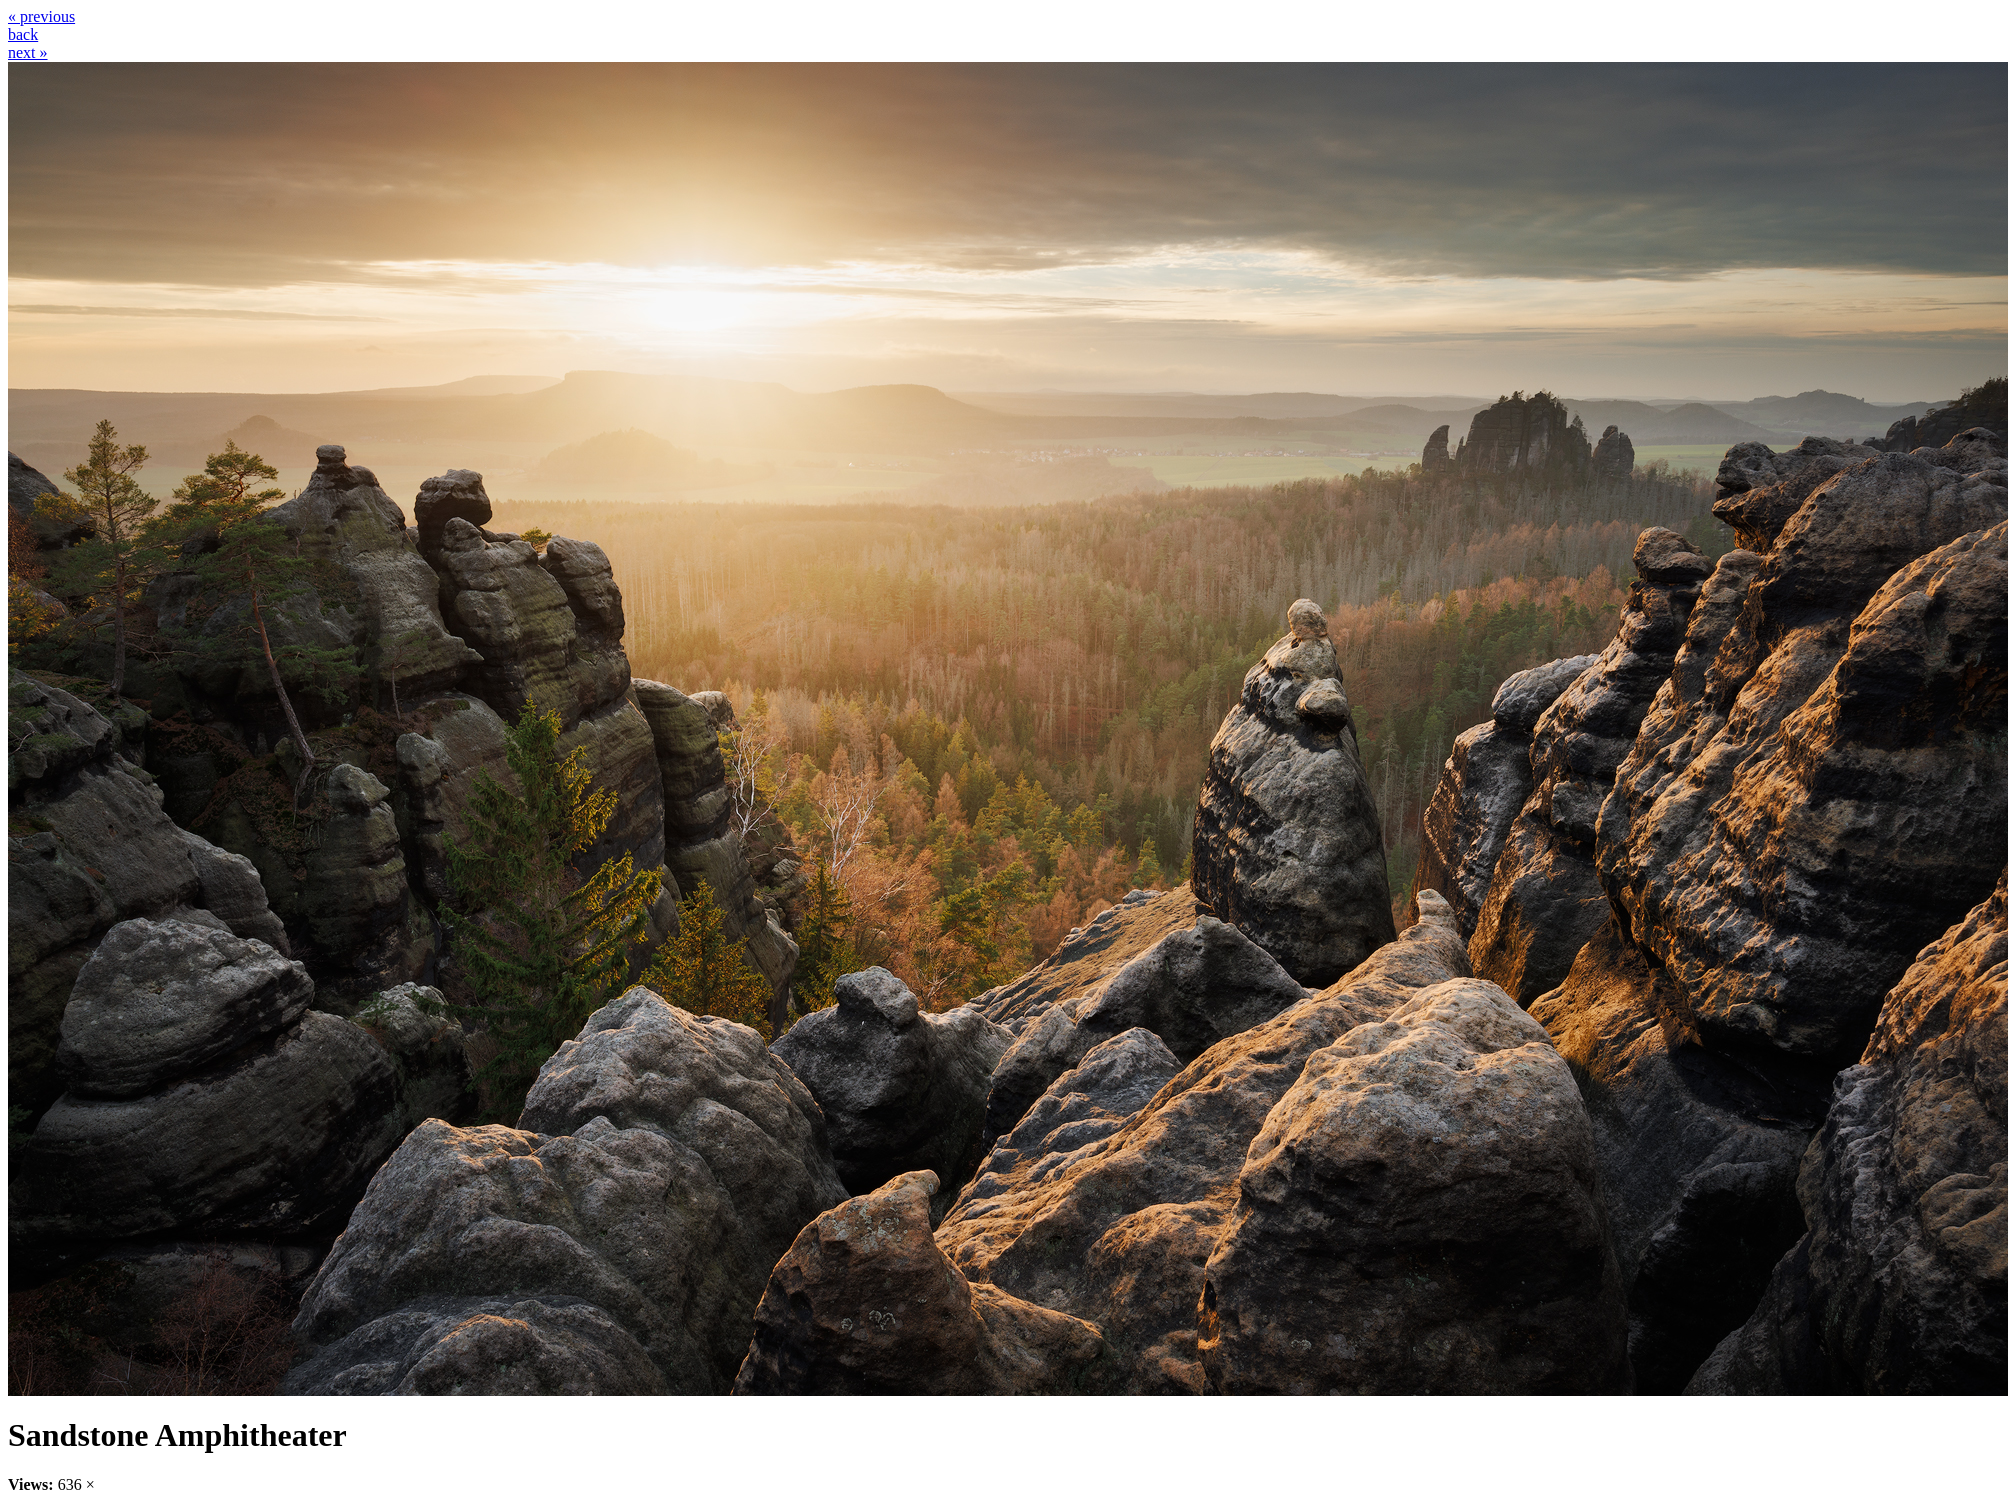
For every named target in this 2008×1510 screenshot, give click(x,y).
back (23, 34)
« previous (41, 16)
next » (28, 52)
